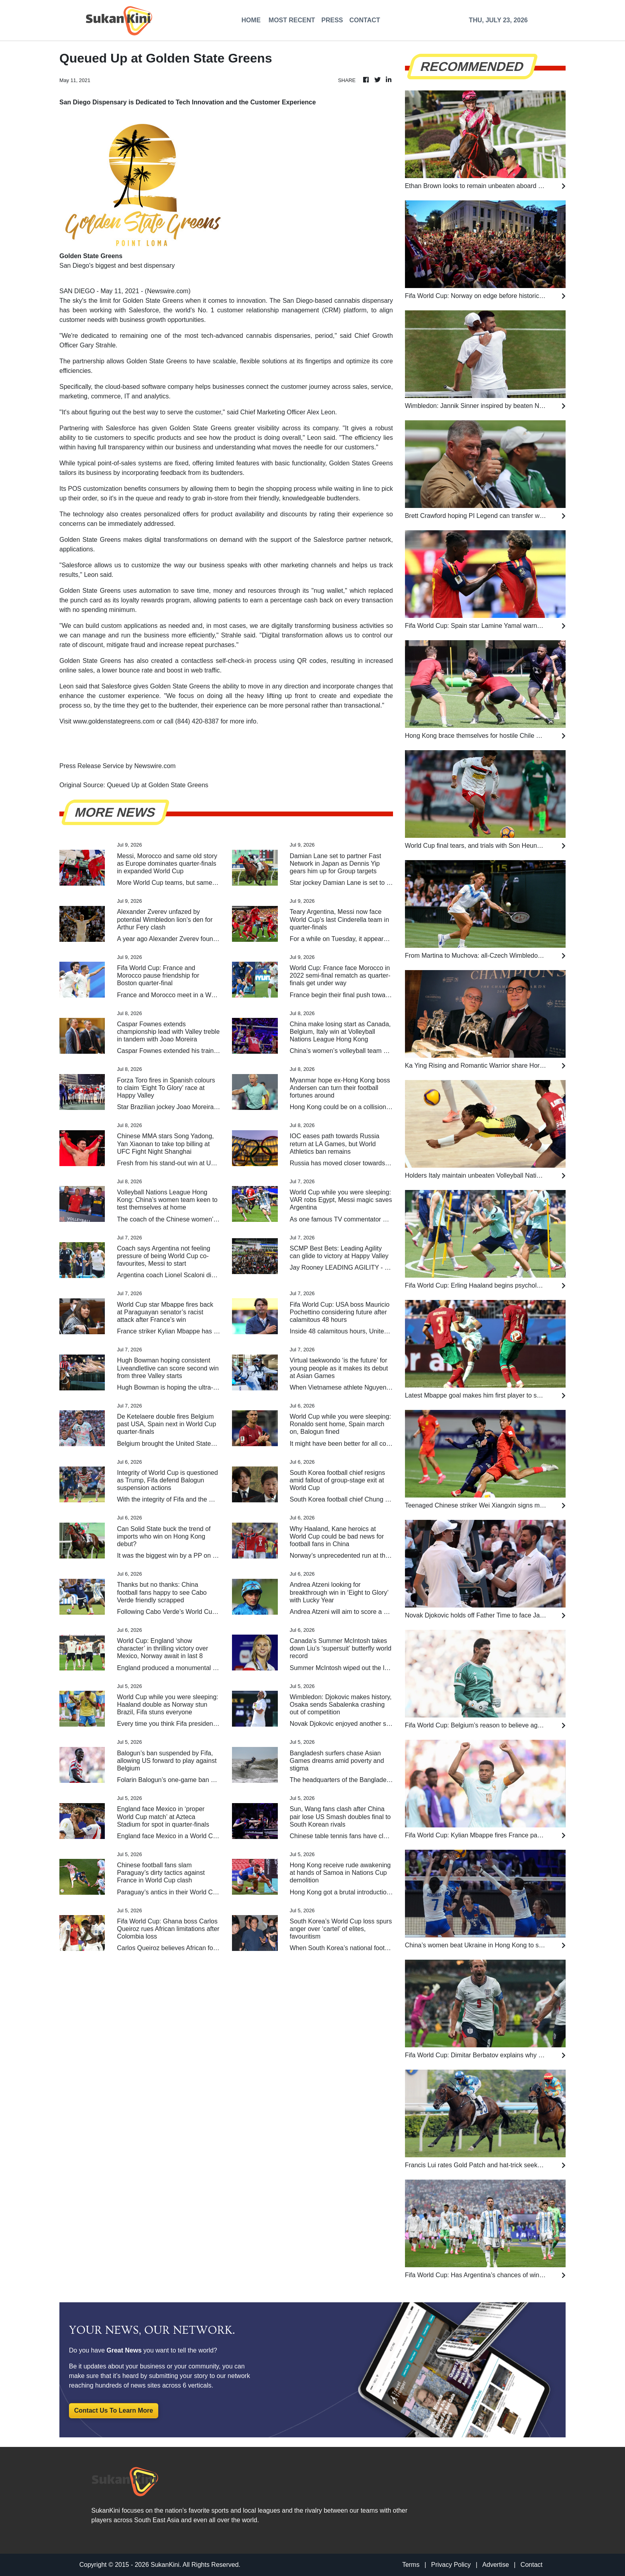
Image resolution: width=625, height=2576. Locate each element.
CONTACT (365, 20)
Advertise (495, 2564)
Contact (531, 2564)
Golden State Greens (153, 300)
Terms (411, 2564)
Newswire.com (168, 291)
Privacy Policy (451, 2564)
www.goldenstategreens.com (114, 721)
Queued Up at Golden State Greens (158, 785)
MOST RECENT (292, 20)
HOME (251, 20)
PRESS (332, 20)
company (325, 428)
